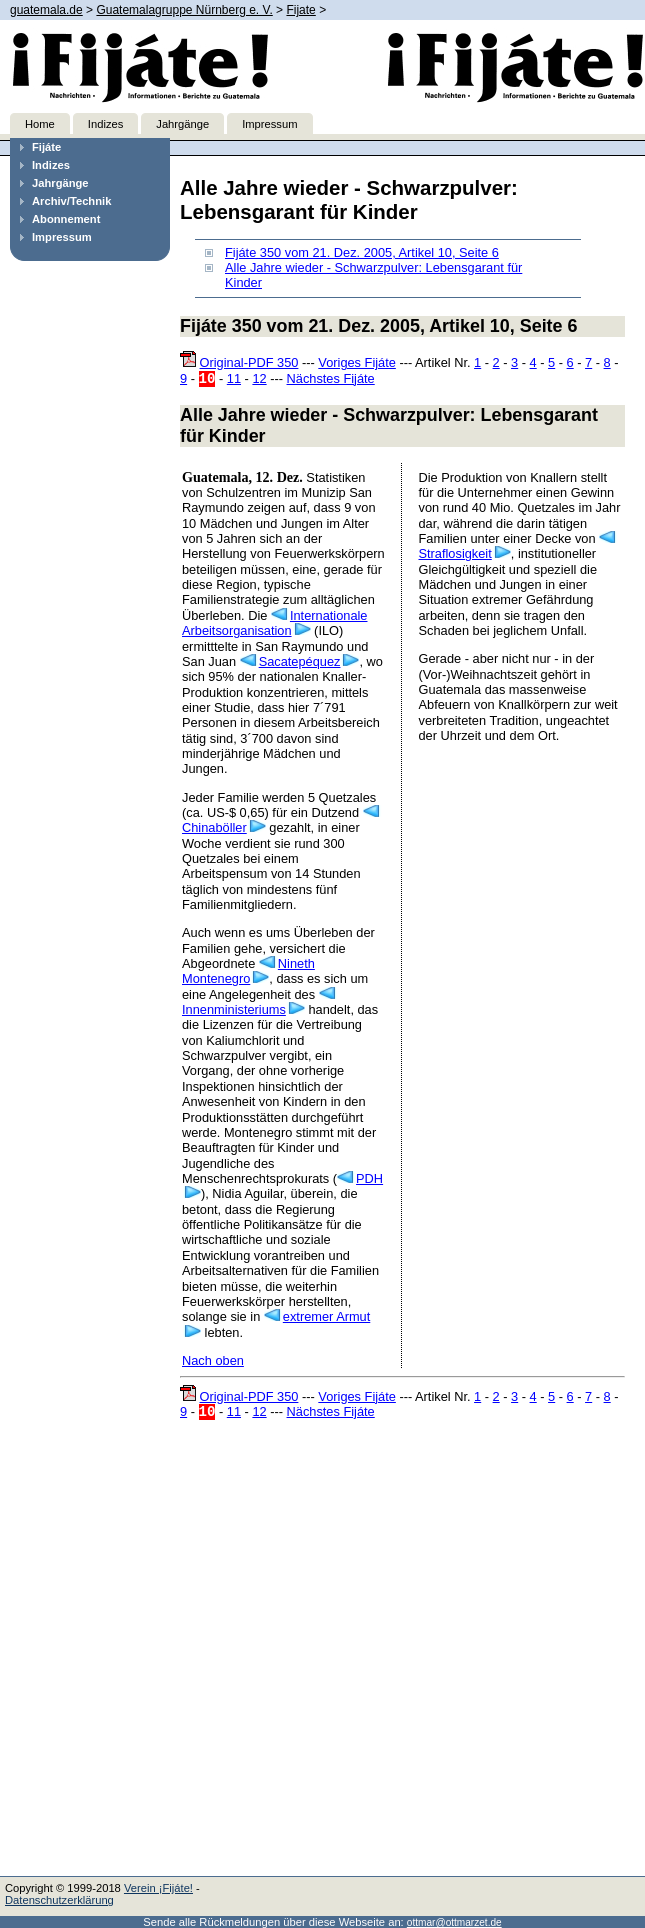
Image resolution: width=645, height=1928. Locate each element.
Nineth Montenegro (248, 971)
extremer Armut (326, 1316)
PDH (369, 1178)
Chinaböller (214, 827)
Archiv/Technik (71, 201)
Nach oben (213, 1360)
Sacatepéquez (300, 661)
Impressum (269, 124)
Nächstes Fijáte (331, 378)
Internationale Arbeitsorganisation (274, 623)
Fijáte (46, 147)
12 (259, 378)
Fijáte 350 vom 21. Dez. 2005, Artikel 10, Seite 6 (362, 252)
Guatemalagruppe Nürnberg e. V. (184, 10)
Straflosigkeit (455, 553)
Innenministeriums (234, 1009)
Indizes (105, 124)
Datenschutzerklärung (59, 1900)
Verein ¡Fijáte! (158, 1888)
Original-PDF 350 (249, 362)
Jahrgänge (182, 124)
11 (234, 378)
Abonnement (66, 219)
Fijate (300, 10)
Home (40, 124)
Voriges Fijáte (357, 362)
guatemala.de (46, 10)
